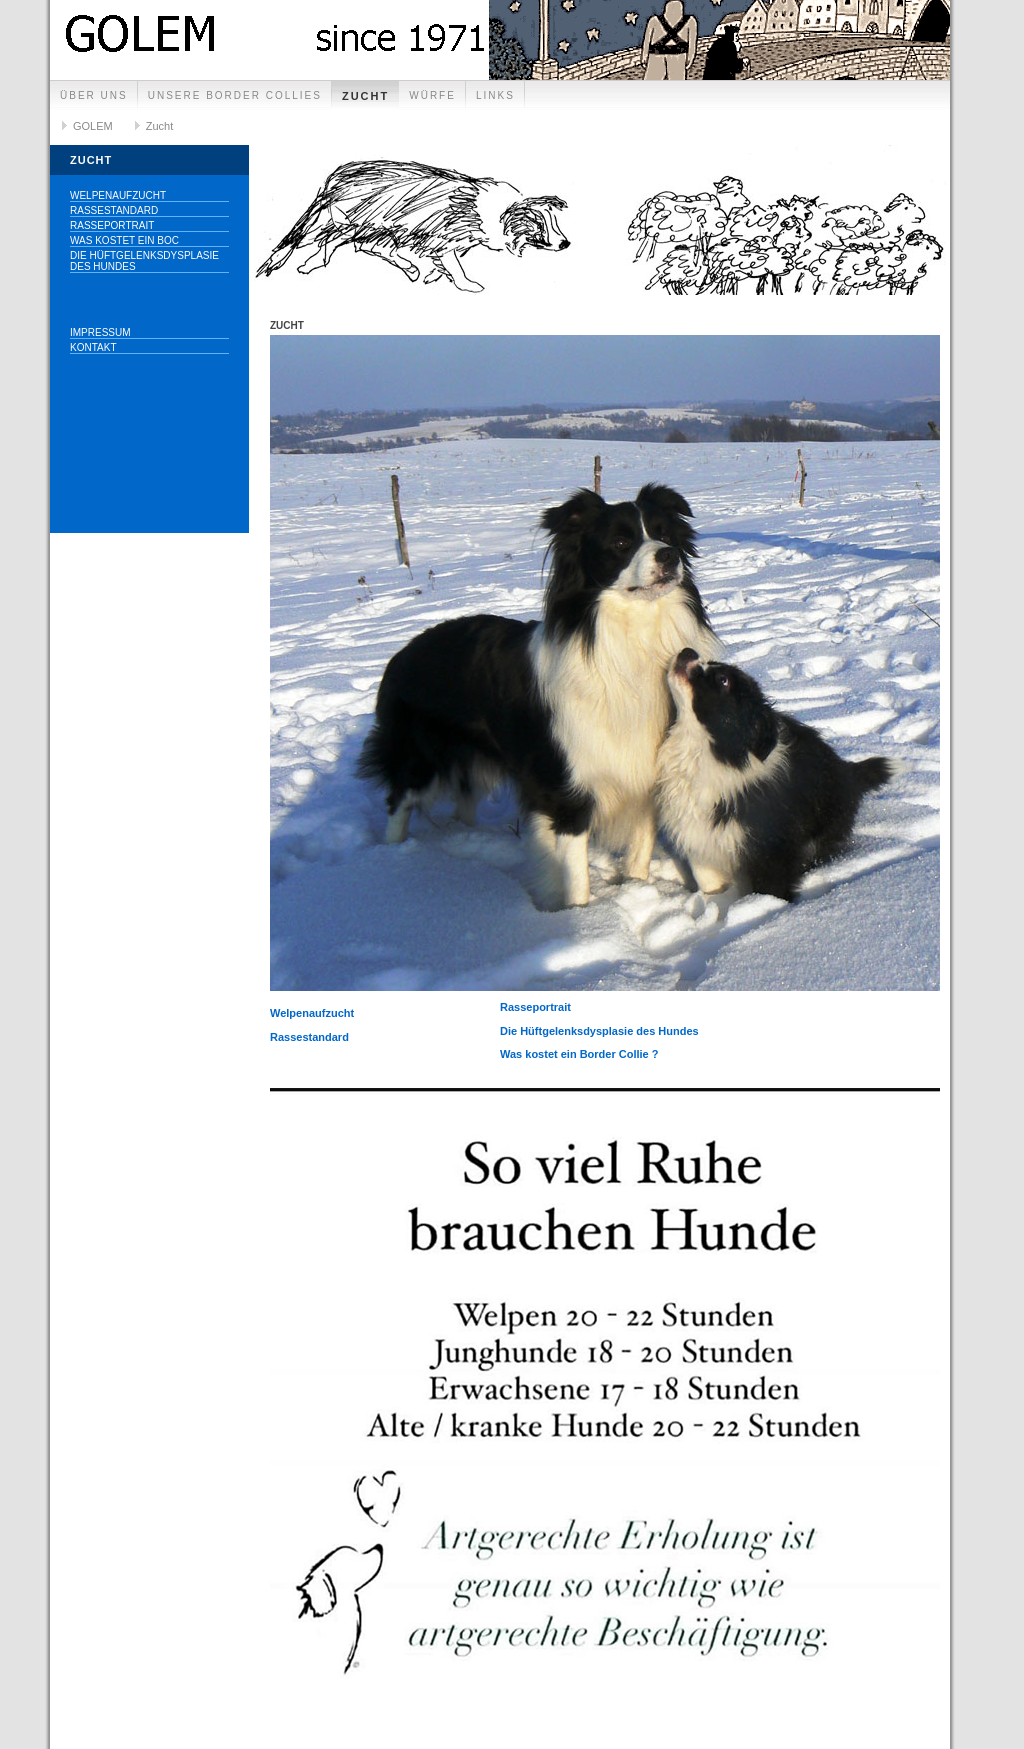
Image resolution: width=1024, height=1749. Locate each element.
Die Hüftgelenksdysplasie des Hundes (144, 261)
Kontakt (93, 347)
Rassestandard (114, 210)
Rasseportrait (112, 225)
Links (495, 95)
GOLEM (93, 126)
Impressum (100, 332)
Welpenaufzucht (118, 195)
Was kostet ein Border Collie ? (579, 1054)
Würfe (432, 95)
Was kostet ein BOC (124, 240)
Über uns (94, 95)
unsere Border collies (235, 95)
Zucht (365, 96)
